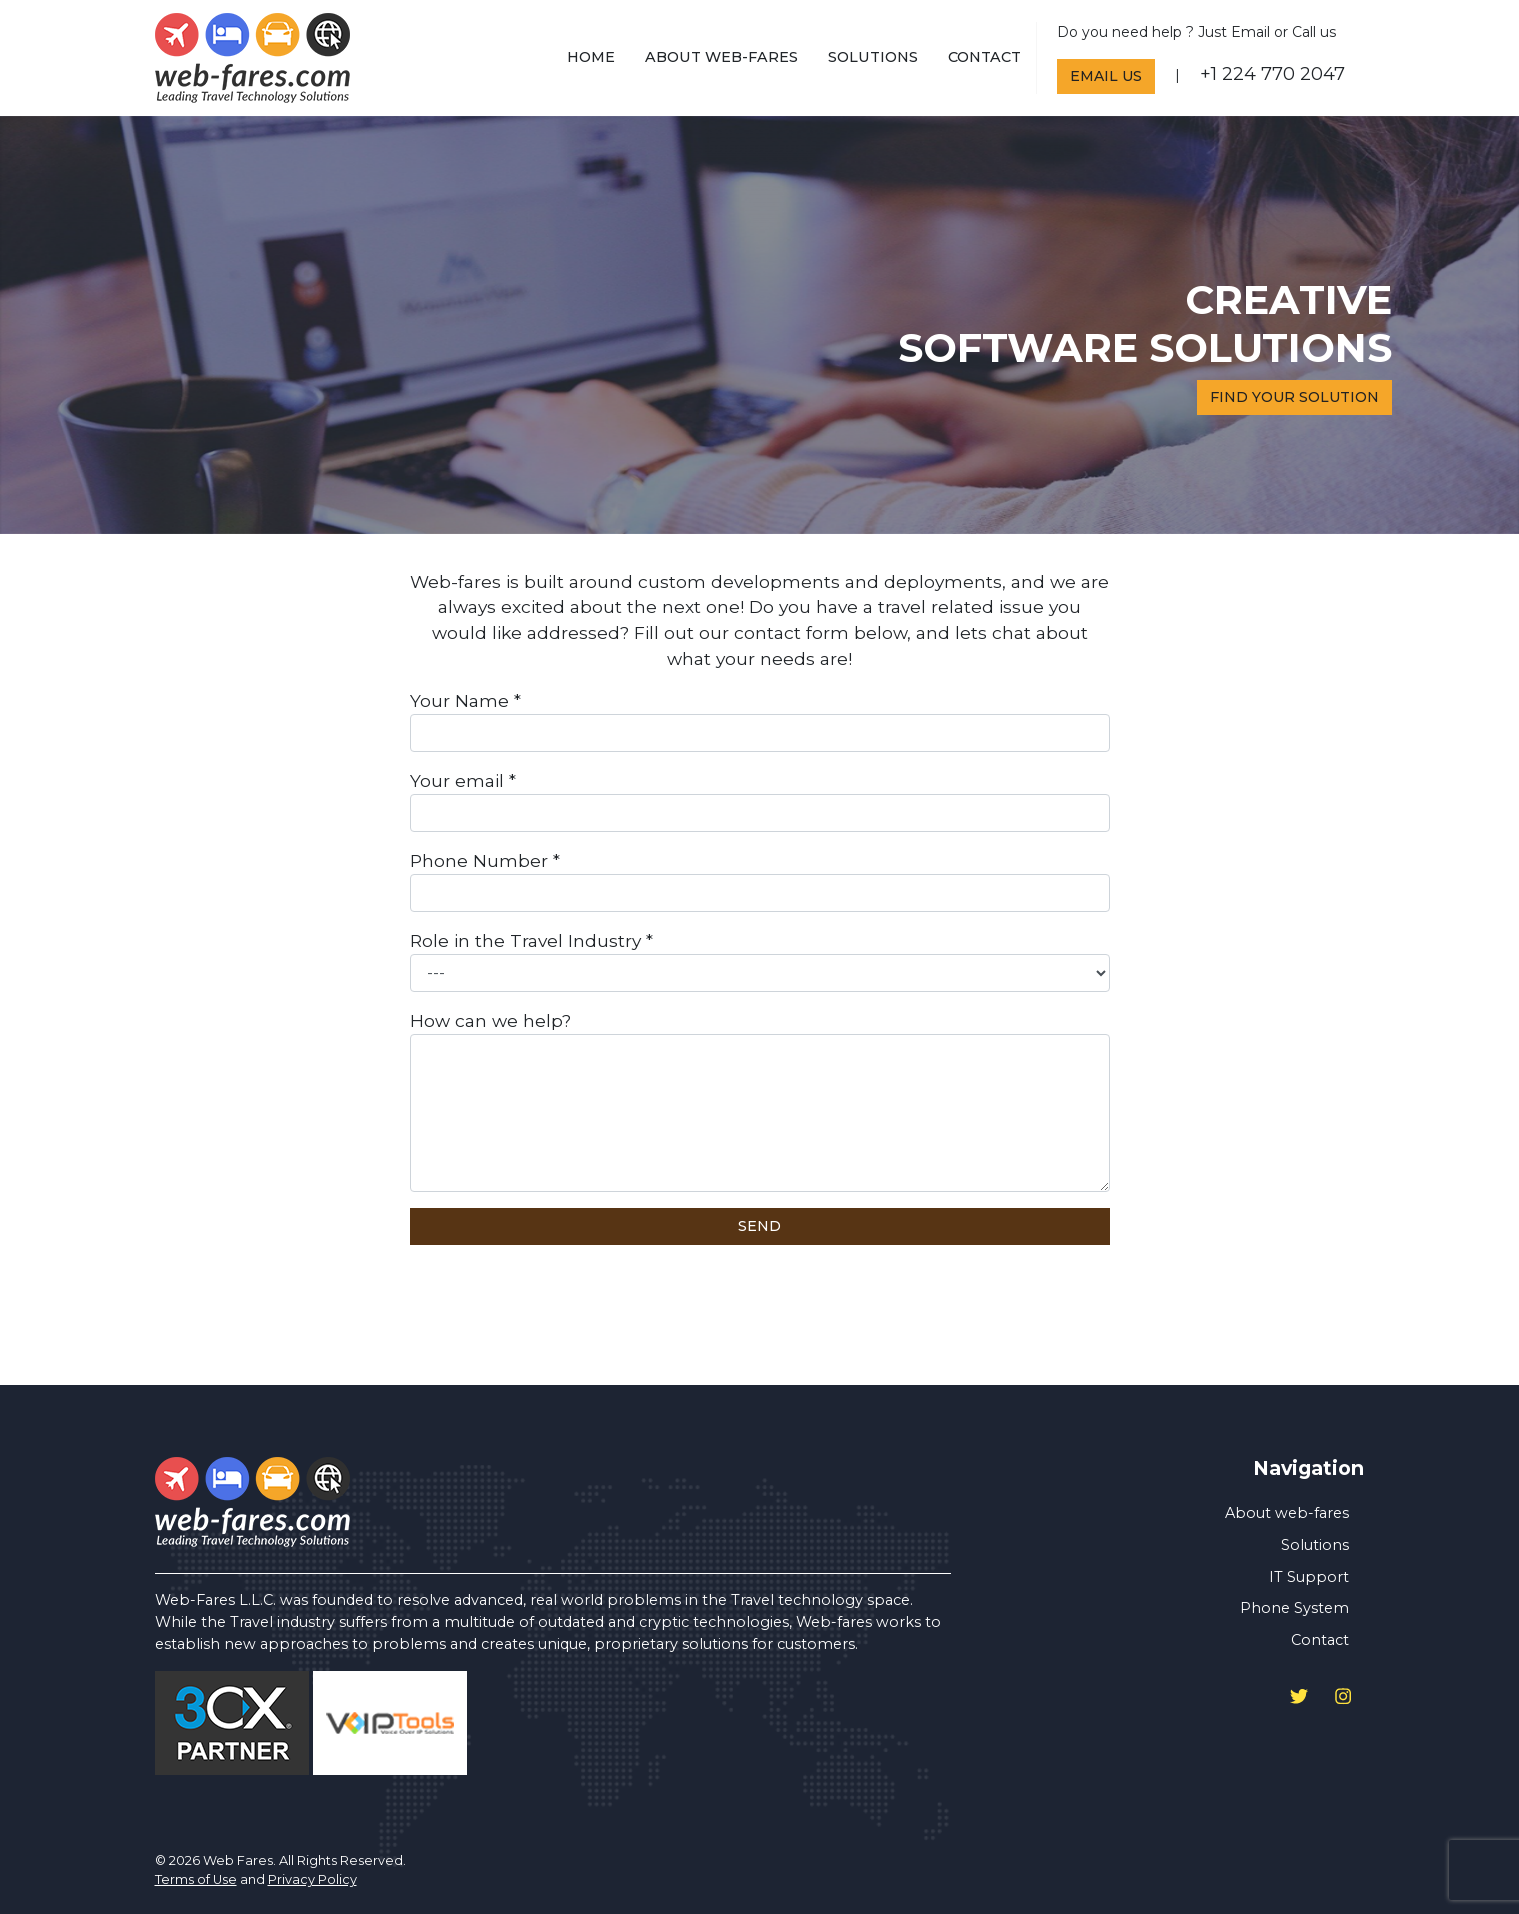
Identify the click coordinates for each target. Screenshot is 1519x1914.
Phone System (1294, 1608)
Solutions (873, 57)
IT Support (1309, 1577)
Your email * (760, 801)
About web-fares (721, 57)
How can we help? (760, 1101)
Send (759, 1226)
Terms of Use (196, 1879)
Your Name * (760, 721)
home (591, 57)
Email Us (1106, 76)
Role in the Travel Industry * (760, 961)
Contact (984, 57)
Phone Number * (760, 881)
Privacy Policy (312, 1879)
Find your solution (1294, 397)
